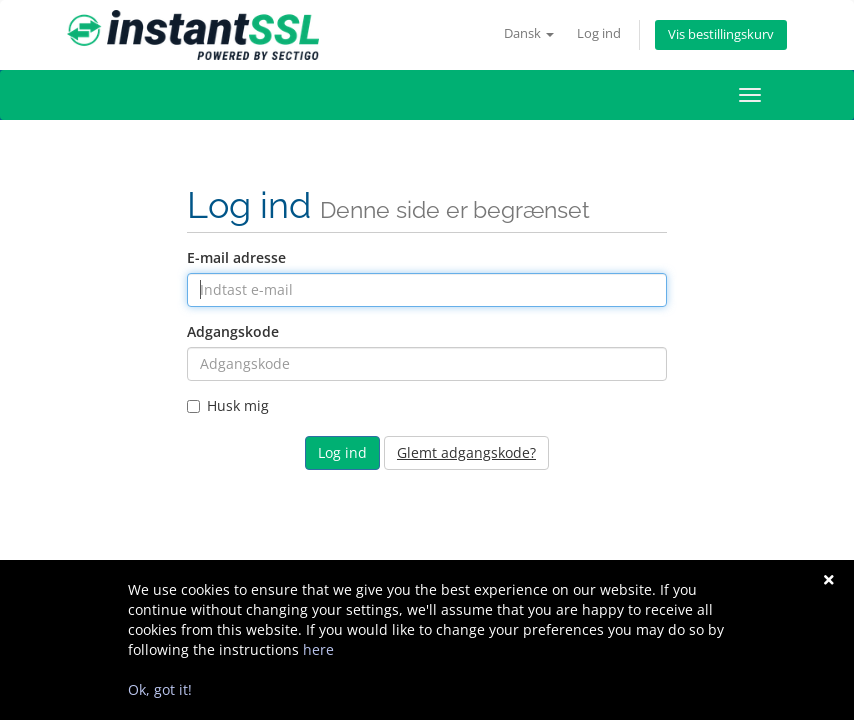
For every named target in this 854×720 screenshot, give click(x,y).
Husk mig (228, 405)
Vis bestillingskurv (721, 34)
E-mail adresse (236, 257)
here (318, 649)
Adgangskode (233, 331)
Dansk (529, 33)
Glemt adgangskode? (466, 452)
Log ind (599, 33)
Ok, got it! (160, 689)
